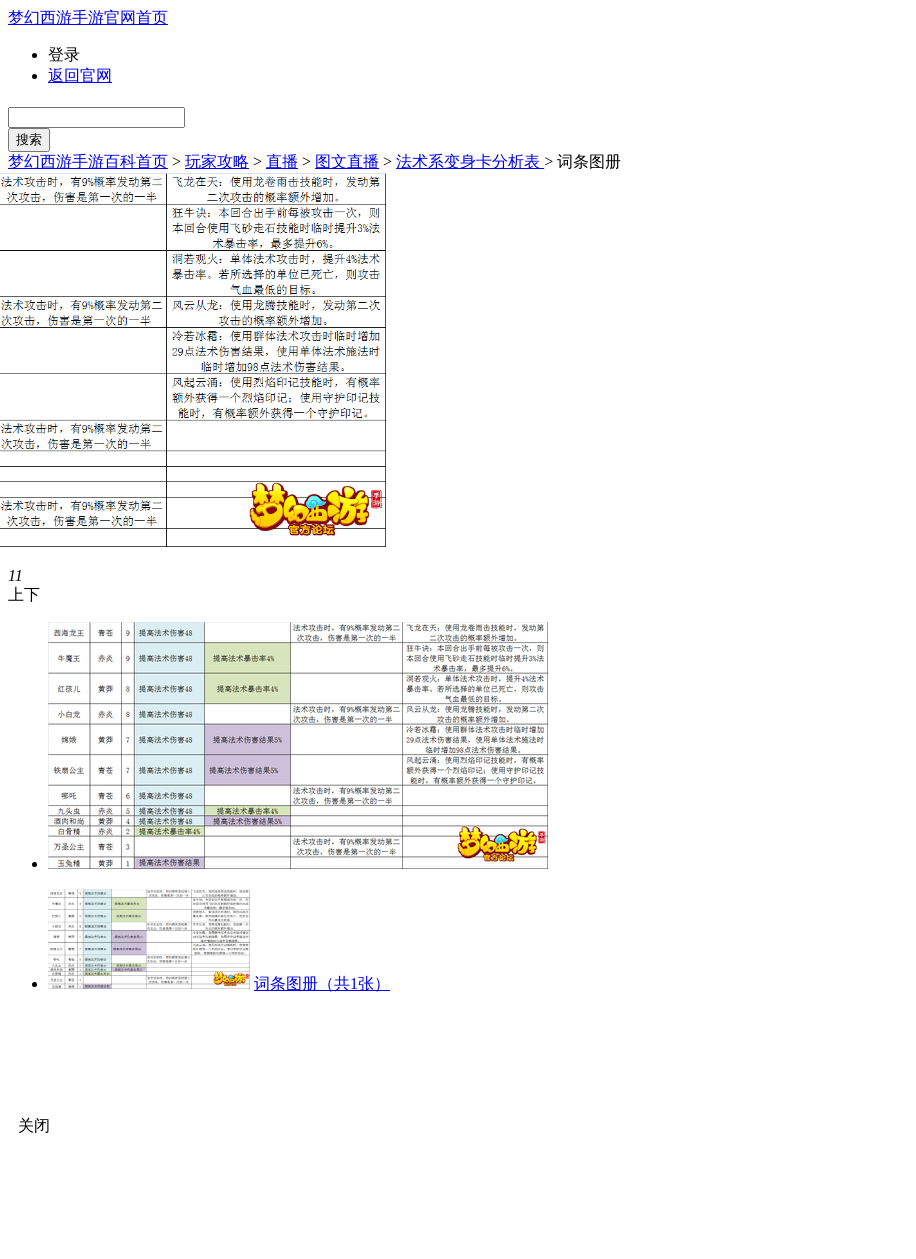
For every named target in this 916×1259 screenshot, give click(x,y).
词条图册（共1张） (322, 983)
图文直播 (347, 161)
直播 (282, 161)
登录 (64, 54)
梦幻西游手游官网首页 (88, 17)
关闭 (34, 1125)
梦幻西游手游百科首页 (88, 161)
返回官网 (80, 75)
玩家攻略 (217, 161)
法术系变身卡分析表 (470, 161)
